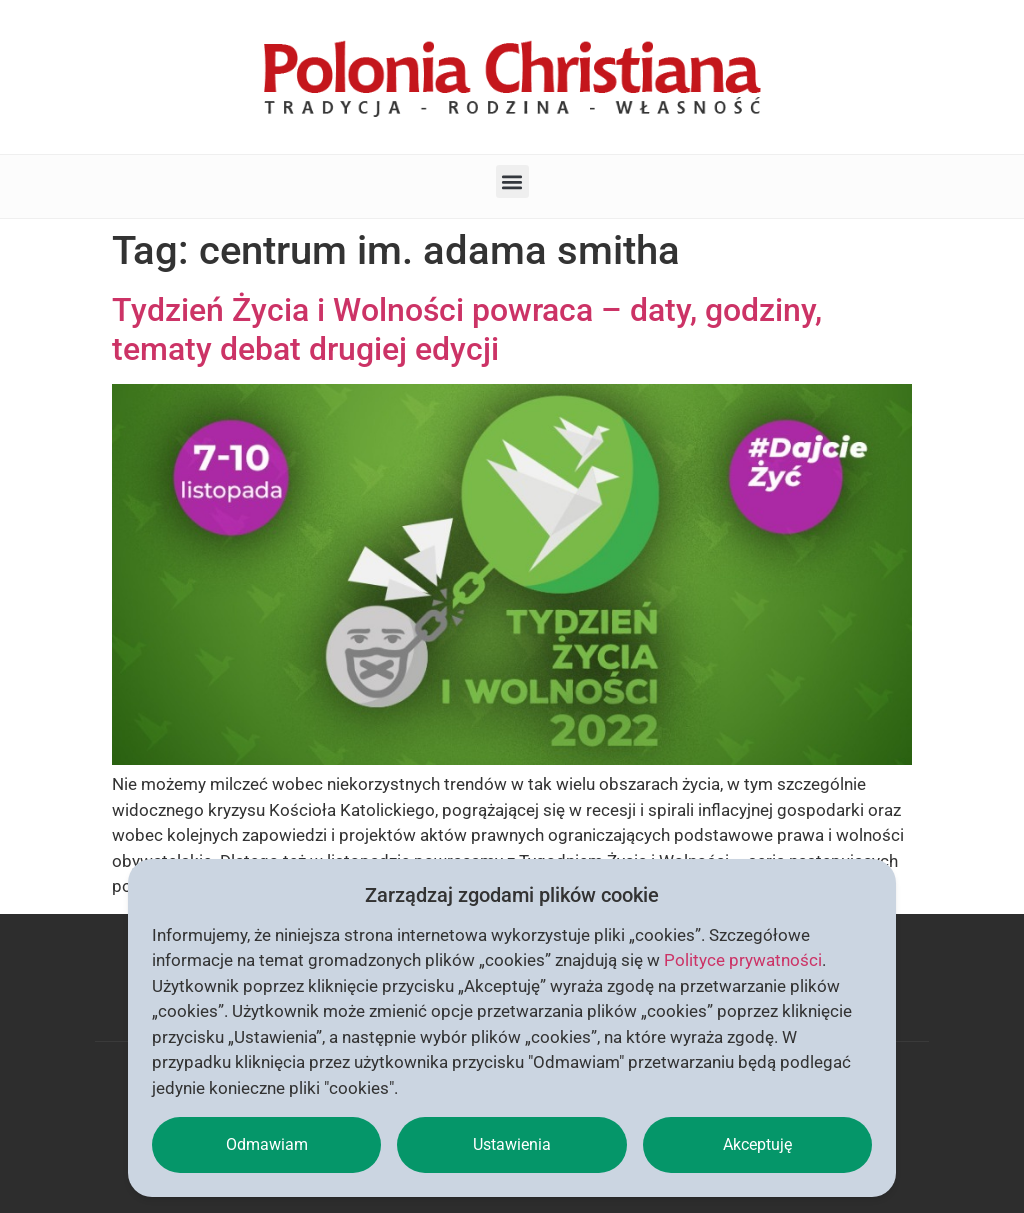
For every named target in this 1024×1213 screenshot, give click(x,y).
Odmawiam (267, 1144)
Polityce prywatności (743, 960)
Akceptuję (757, 1144)
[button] (512, 181)
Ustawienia (512, 1144)
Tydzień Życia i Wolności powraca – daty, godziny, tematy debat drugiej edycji (467, 329)
